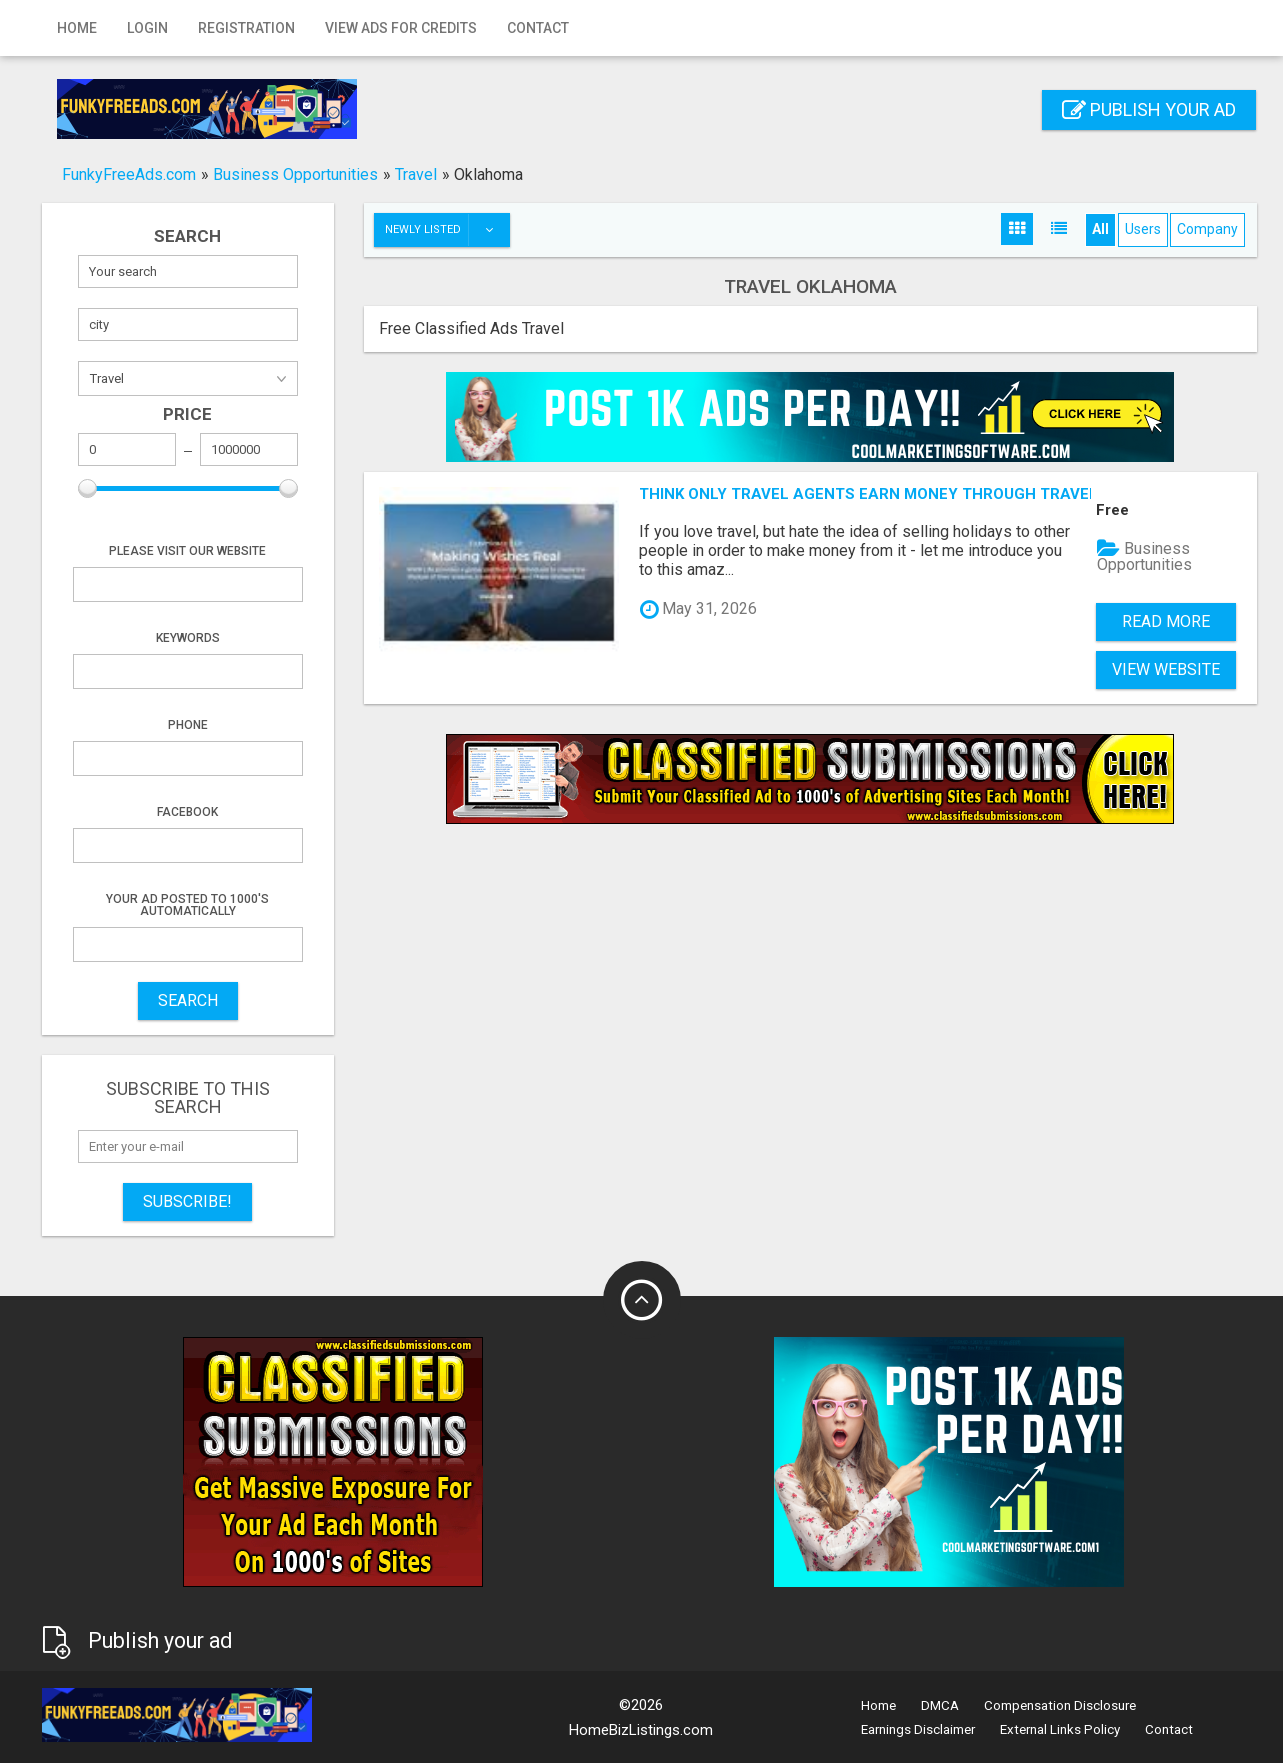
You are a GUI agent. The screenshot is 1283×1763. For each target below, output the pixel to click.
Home (77, 28)
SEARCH (188, 1000)
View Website (1166, 669)
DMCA (940, 1705)
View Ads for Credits (401, 28)
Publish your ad (1149, 109)
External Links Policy (1060, 1729)
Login (147, 28)
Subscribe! (187, 1201)
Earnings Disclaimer (918, 1729)
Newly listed (447, 230)
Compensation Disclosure (1060, 1705)
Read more (1166, 621)
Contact (538, 28)
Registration (246, 28)
